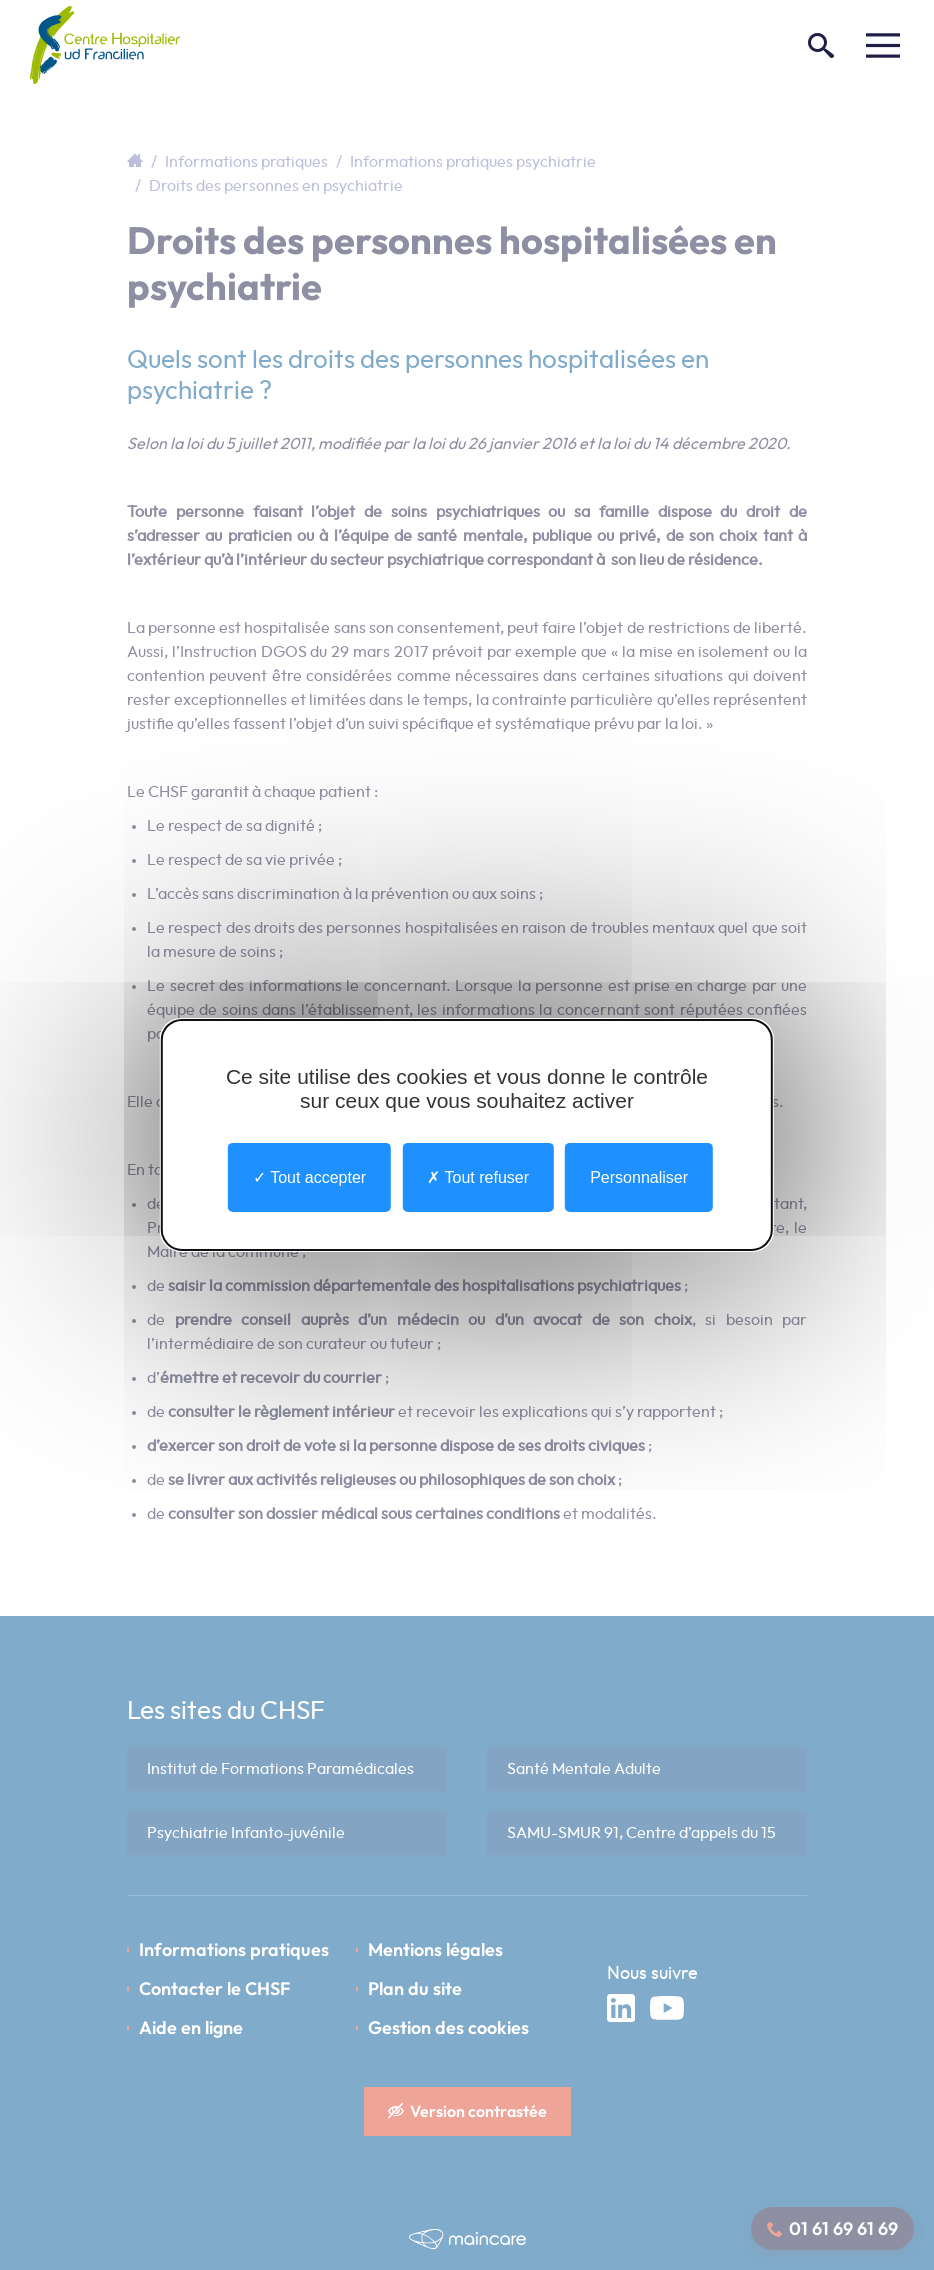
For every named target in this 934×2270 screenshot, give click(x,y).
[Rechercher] (821, 45)
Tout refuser (478, 1177)
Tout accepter (309, 1177)
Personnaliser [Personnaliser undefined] (639, 1177)
